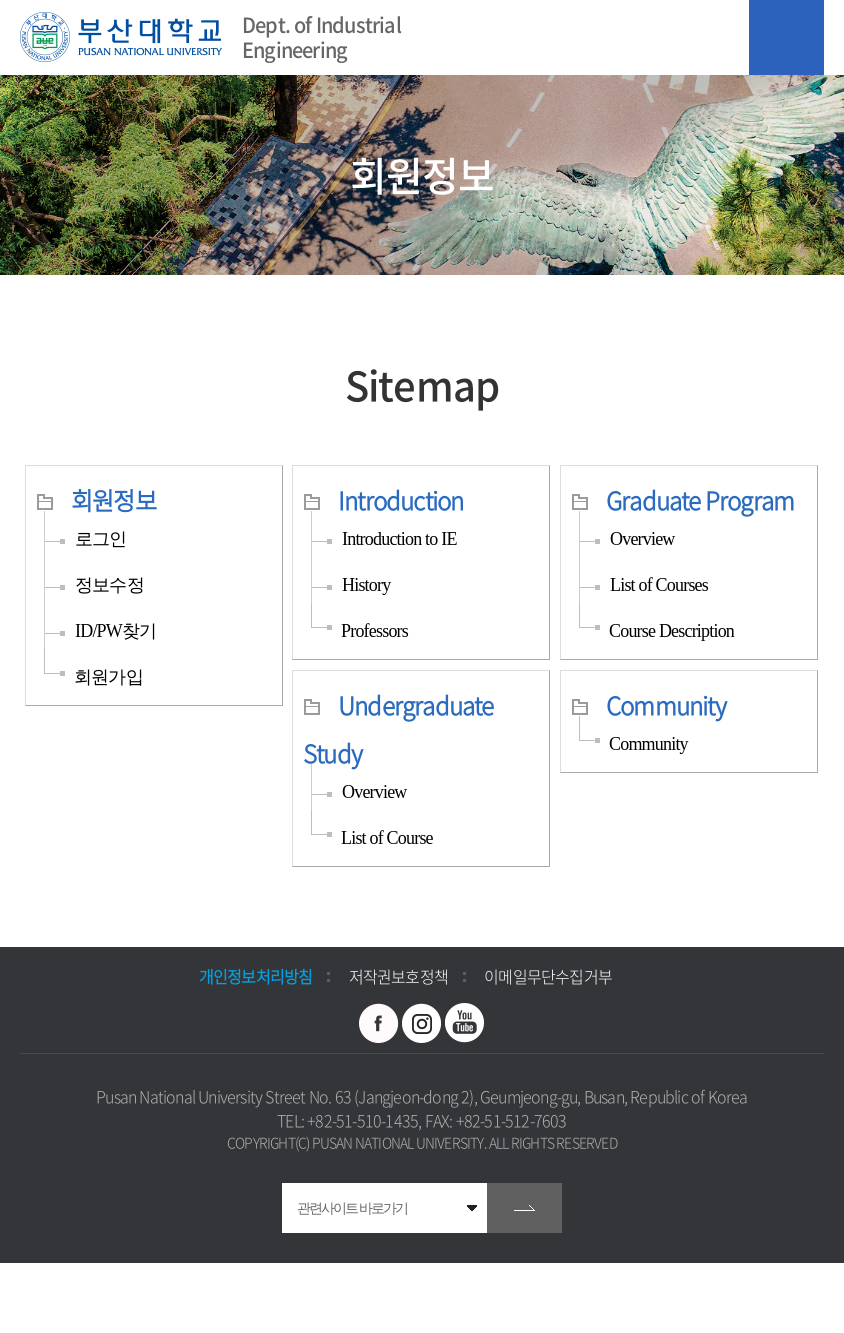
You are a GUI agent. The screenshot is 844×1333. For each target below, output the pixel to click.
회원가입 (108, 677)
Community (666, 705)
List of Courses (659, 585)
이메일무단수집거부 (548, 976)
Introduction (400, 500)
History (366, 585)
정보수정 (109, 585)
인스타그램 (422, 1023)
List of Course (387, 838)
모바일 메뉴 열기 (786, 37)
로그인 (101, 539)
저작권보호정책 (398, 976)
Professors (374, 631)
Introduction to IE (399, 539)
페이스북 (379, 1023)
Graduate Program (700, 500)
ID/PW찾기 (115, 631)
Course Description (671, 631)
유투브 (465, 1023)
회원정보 (113, 500)
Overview (642, 539)
